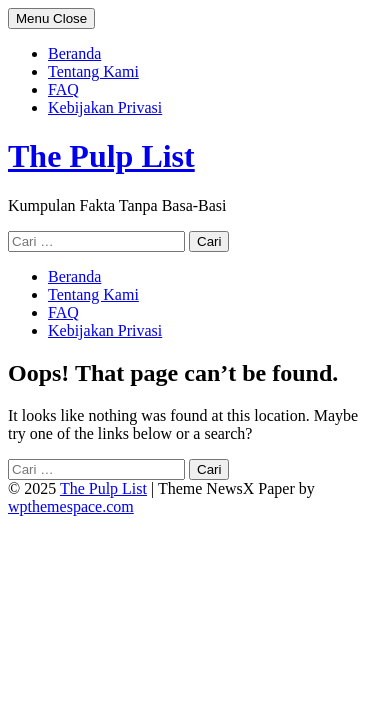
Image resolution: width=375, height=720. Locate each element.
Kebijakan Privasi (105, 107)
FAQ (63, 89)
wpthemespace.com (71, 506)
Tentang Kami (93, 71)
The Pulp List (101, 156)
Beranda (74, 53)
